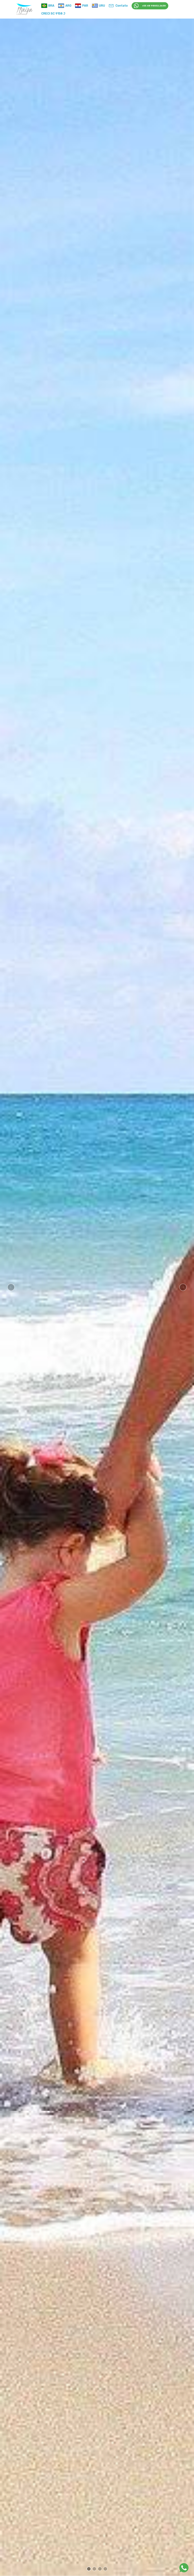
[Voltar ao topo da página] (24, 9)
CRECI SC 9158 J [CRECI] (53, 13)
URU (98, 6)
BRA (47, 5)
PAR (81, 5)
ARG (64, 5)
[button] (11, 1287)
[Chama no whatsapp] (183, 2567)
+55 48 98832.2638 (150, 5)
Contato (118, 5)
